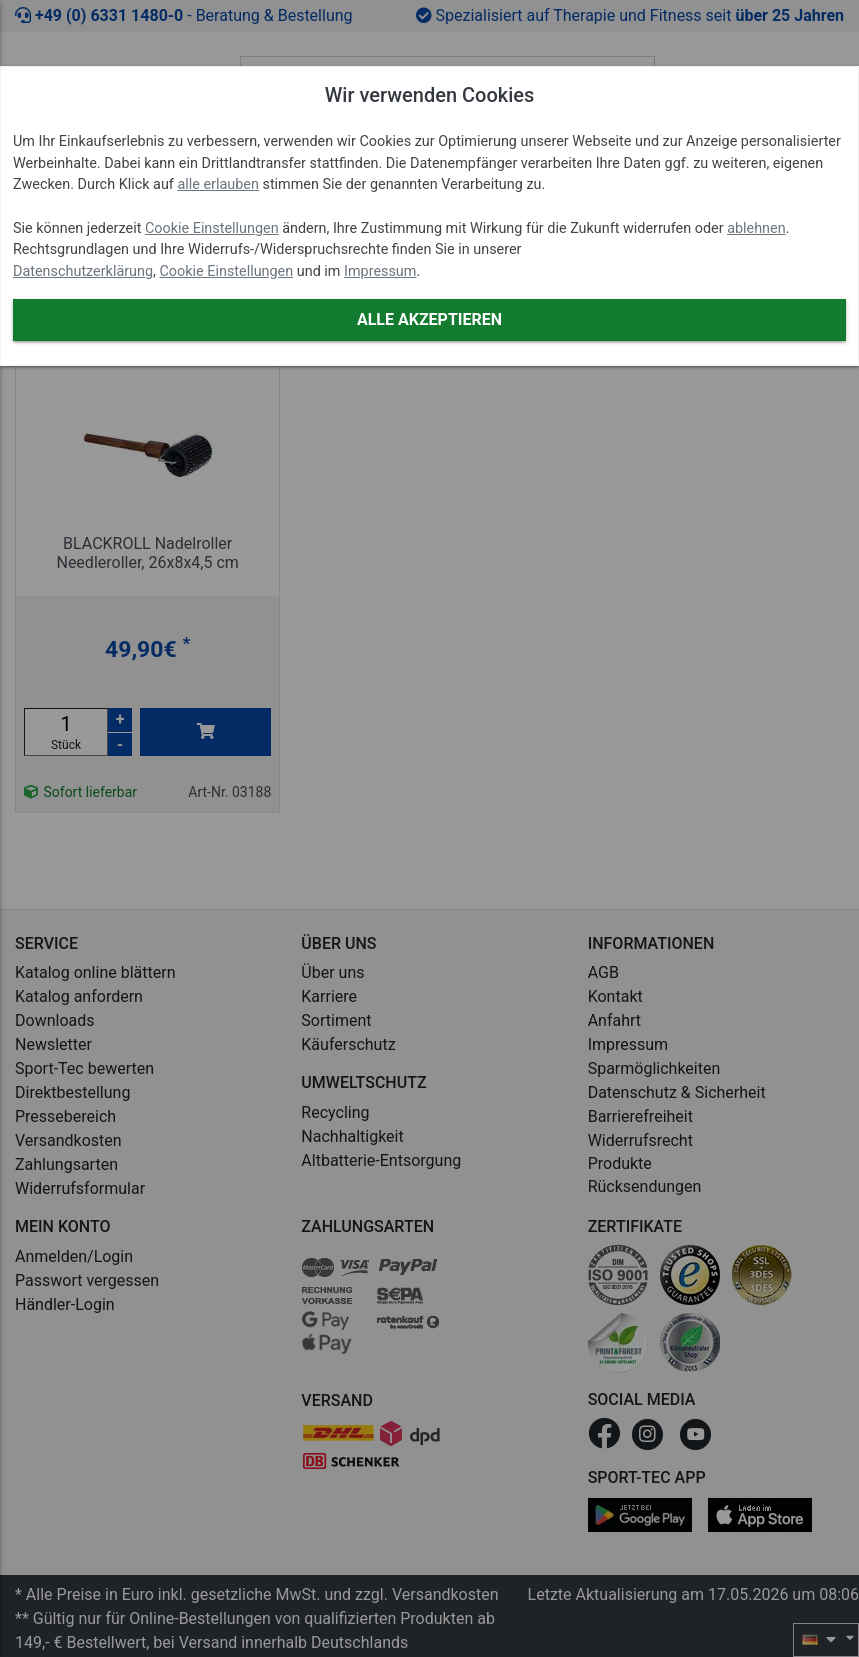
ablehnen (756, 228)
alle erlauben (217, 184)
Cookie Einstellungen (212, 228)
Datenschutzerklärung (83, 271)
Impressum (380, 271)
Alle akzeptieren (429, 319)
